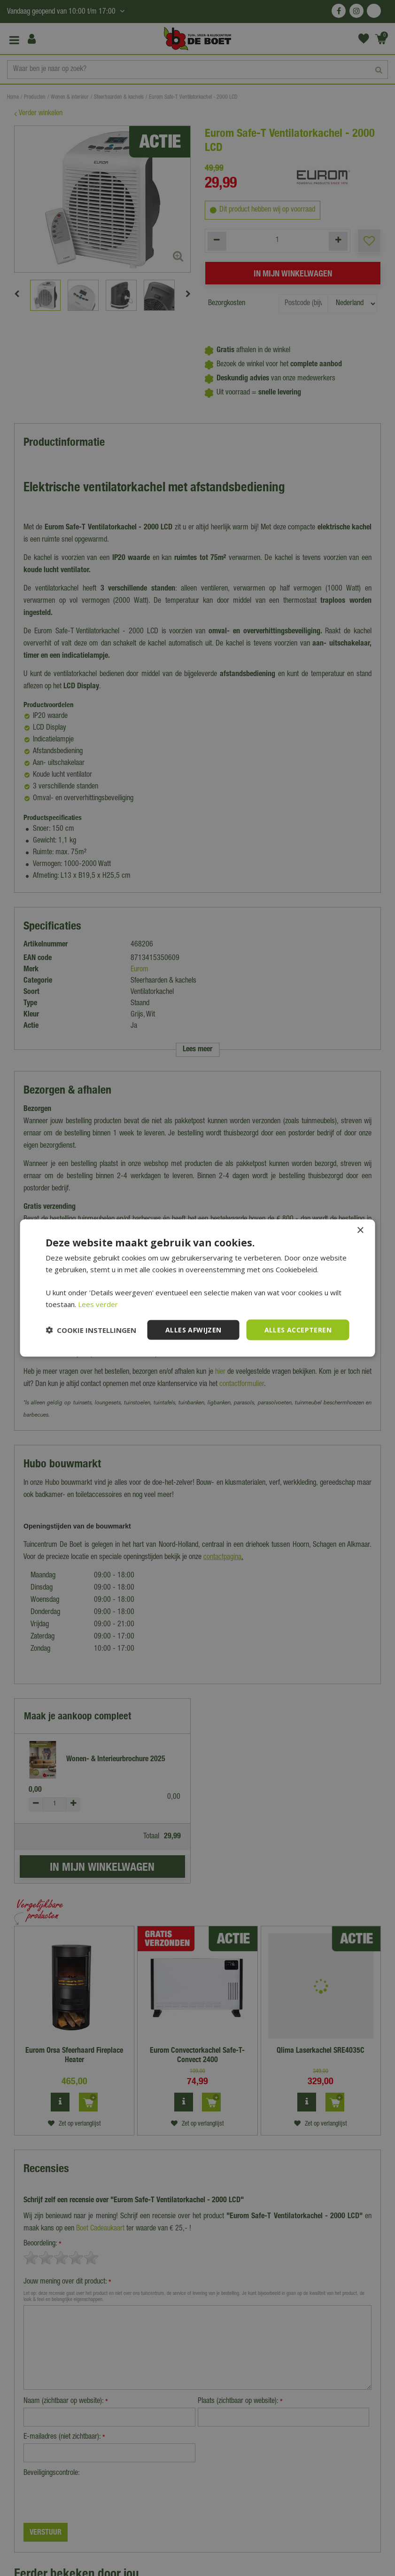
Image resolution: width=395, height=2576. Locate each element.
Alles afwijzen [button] (193, 1329)
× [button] (360, 1230)
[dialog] (197, 1288)
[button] (91, 1330)
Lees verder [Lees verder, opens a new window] (98, 1303)
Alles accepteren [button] (298, 1329)
